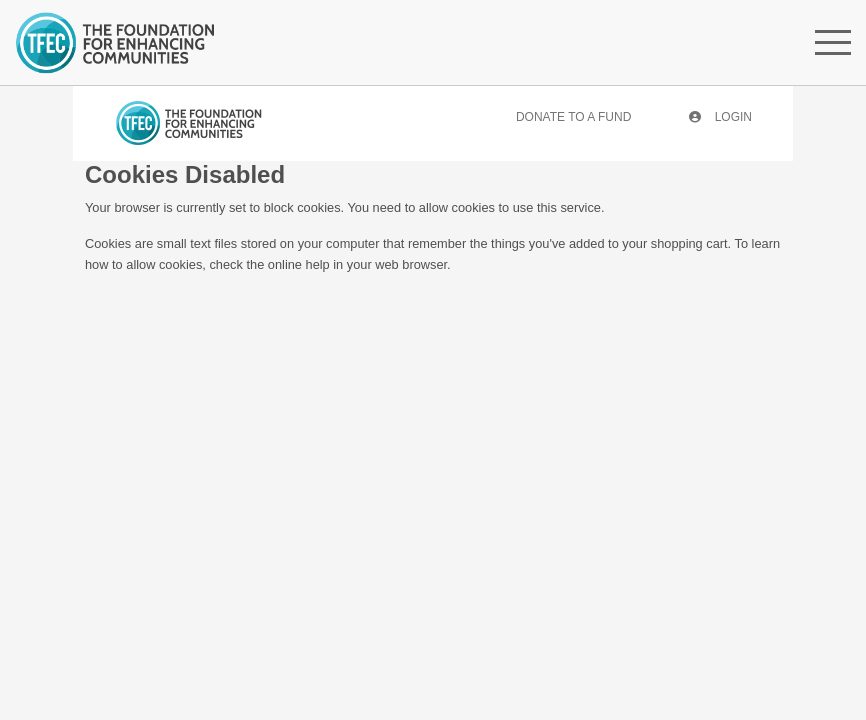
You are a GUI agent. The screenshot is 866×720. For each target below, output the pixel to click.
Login (720, 117)
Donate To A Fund (573, 117)
